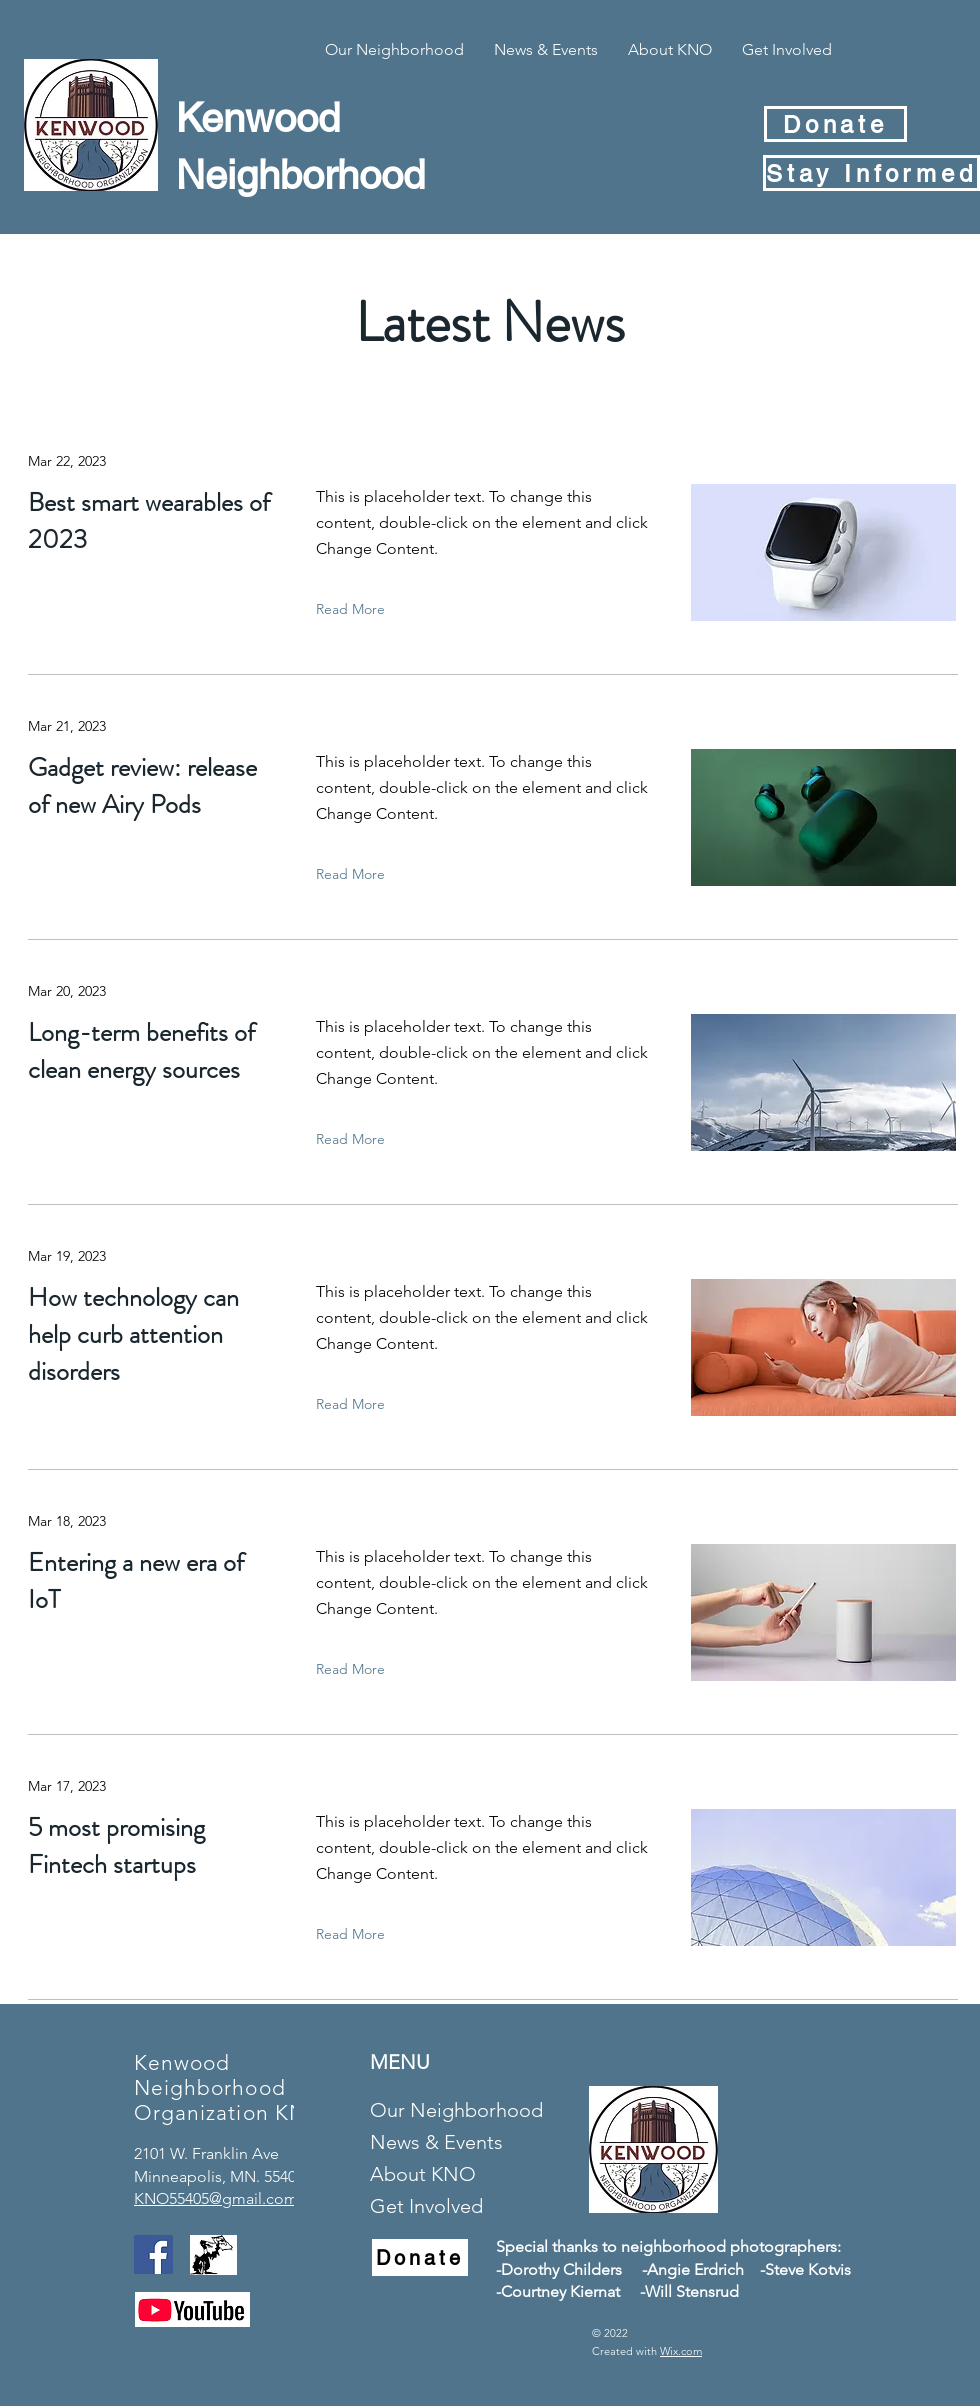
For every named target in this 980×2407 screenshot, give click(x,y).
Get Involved (426, 2206)
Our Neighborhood (454, 2110)
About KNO (423, 2174)
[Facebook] (153, 2254)
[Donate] (835, 124)
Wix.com (681, 2351)
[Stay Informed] (871, 173)
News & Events (436, 2142)
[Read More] (355, 609)
